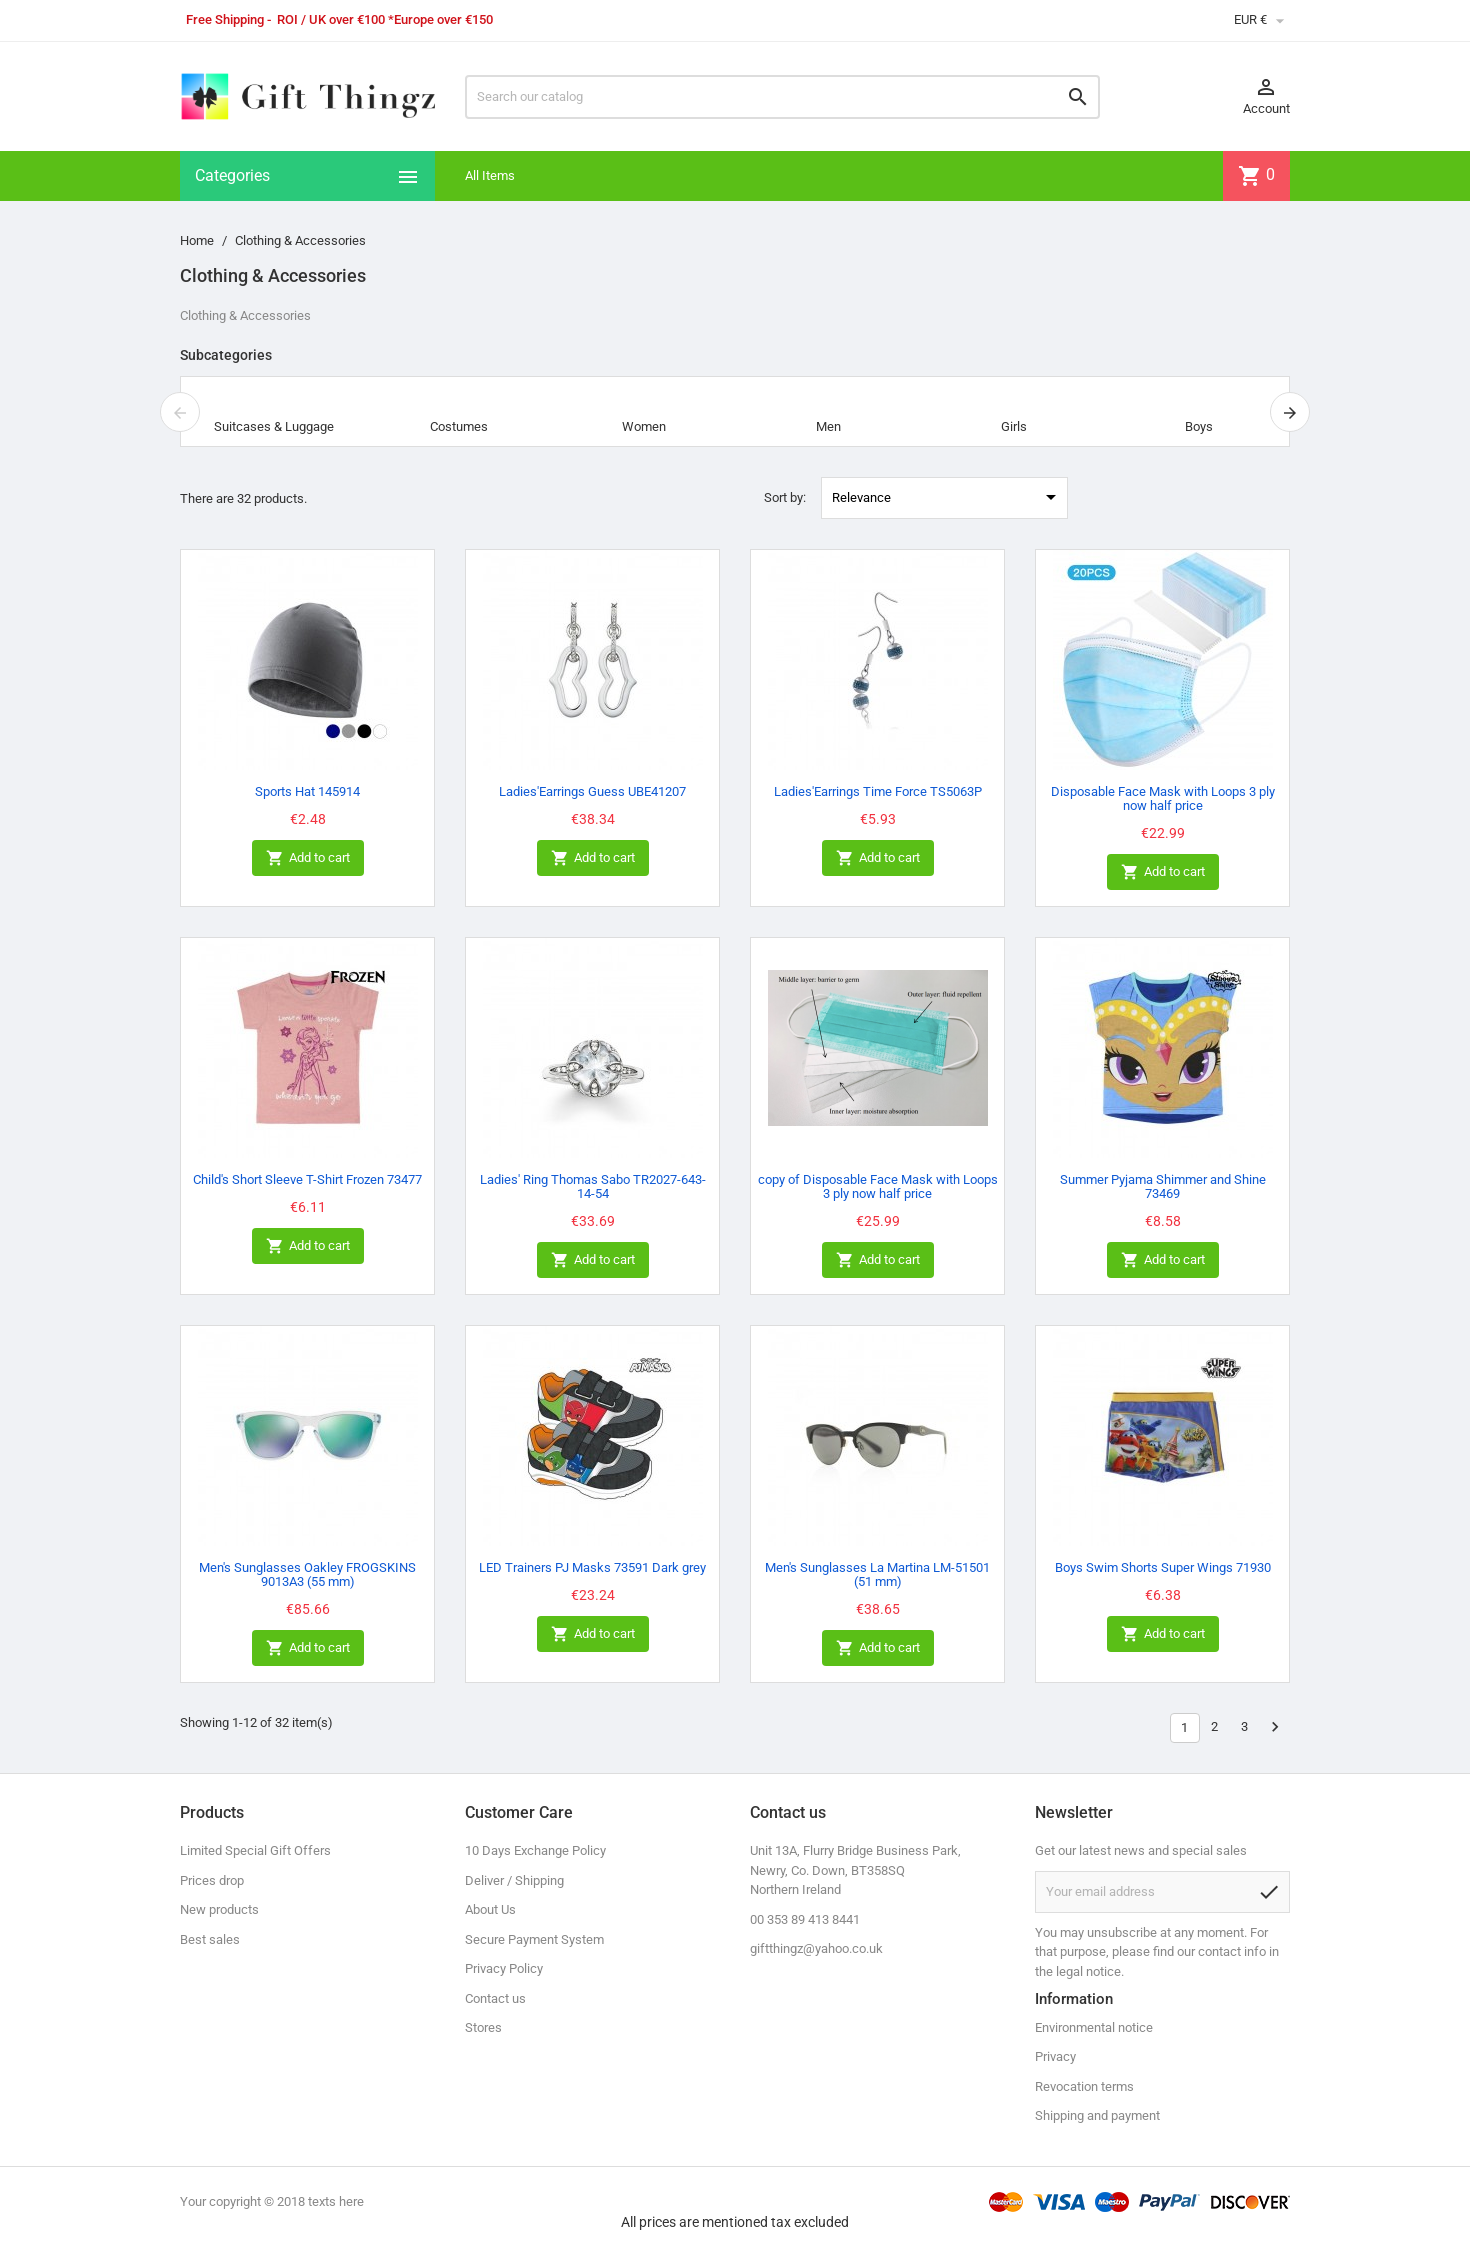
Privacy (1055, 2056)
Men (828, 426)
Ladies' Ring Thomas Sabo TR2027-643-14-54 (593, 1186)
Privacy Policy (504, 1968)
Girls (1014, 426)
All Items (490, 175)
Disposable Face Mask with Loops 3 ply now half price (1163, 798)
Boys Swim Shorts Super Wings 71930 (1163, 1567)
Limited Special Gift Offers (255, 1850)
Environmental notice (1094, 2027)
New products (219, 1909)
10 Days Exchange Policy (535, 1850)
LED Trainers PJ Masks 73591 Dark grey (592, 1567)
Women (644, 426)
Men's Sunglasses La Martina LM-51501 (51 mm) (877, 1574)
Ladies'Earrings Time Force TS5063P (878, 791)
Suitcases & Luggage (274, 426)
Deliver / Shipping (514, 1880)
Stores (483, 2027)
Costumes (459, 426)
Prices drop (212, 1880)
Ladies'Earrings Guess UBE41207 (592, 791)
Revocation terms (1084, 2086)
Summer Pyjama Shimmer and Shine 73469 (1163, 1186)
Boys (1199, 426)
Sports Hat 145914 (307, 791)
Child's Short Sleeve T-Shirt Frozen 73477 (307, 1179)
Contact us (495, 1998)
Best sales (210, 1939)
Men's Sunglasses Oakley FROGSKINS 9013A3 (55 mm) (307, 1574)
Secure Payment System (534, 1939)
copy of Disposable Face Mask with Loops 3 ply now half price (878, 1186)
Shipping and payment (1097, 2115)
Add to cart (308, 858)
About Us (490, 1909)
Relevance (947, 497)
